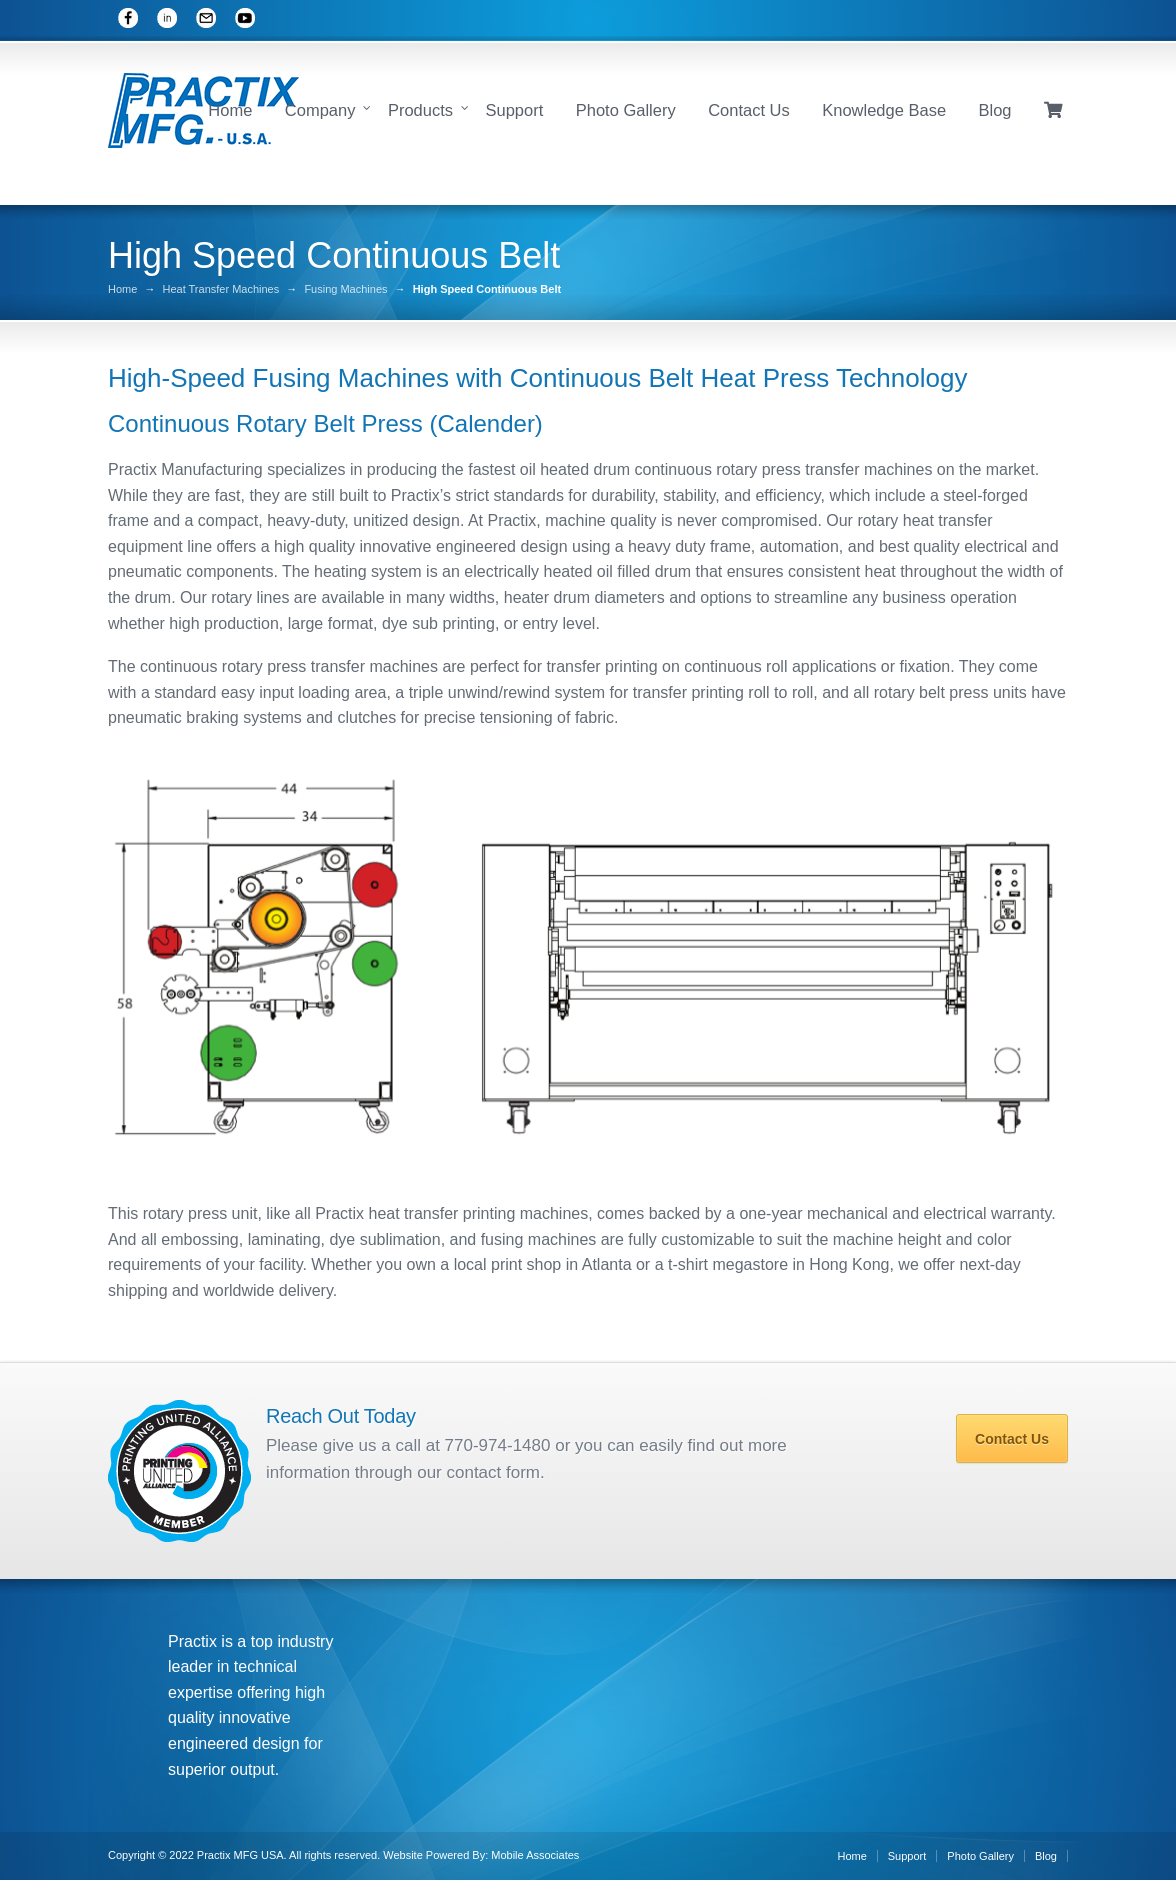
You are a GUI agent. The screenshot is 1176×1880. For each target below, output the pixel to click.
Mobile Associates (535, 1855)
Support (514, 110)
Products (420, 110)
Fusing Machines (345, 289)
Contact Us (749, 110)
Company (320, 110)
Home (230, 110)
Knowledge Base (884, 110)
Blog (995, 110)
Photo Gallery (626, 110)
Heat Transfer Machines (220, 289)
